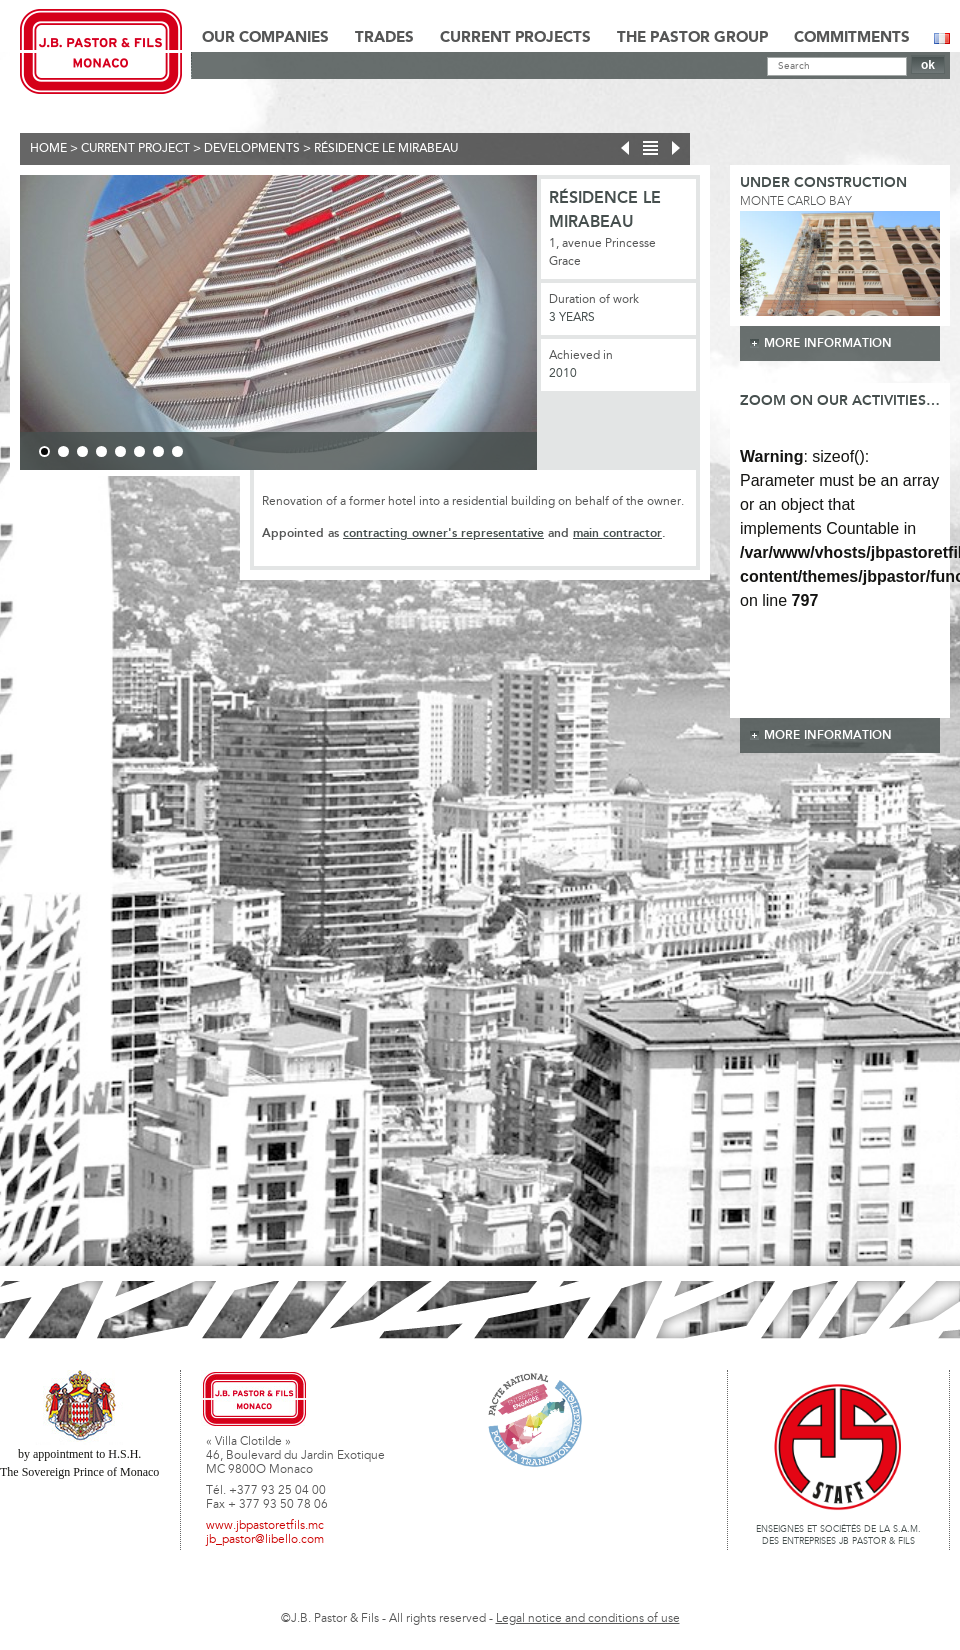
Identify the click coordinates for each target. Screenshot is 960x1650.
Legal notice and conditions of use (588, 1619)
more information (828, 343)
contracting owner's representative (443, 533)
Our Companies (265, 38)
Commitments (852, 38)
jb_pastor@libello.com (265, 1540)
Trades (384, 38)
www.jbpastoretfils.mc (265, 1526)
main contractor (617, 533)
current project (135, 149)
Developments (252, 149)
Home (48, 149)
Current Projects (515, 38)
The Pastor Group (692, 38)
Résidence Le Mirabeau (386, 149)
